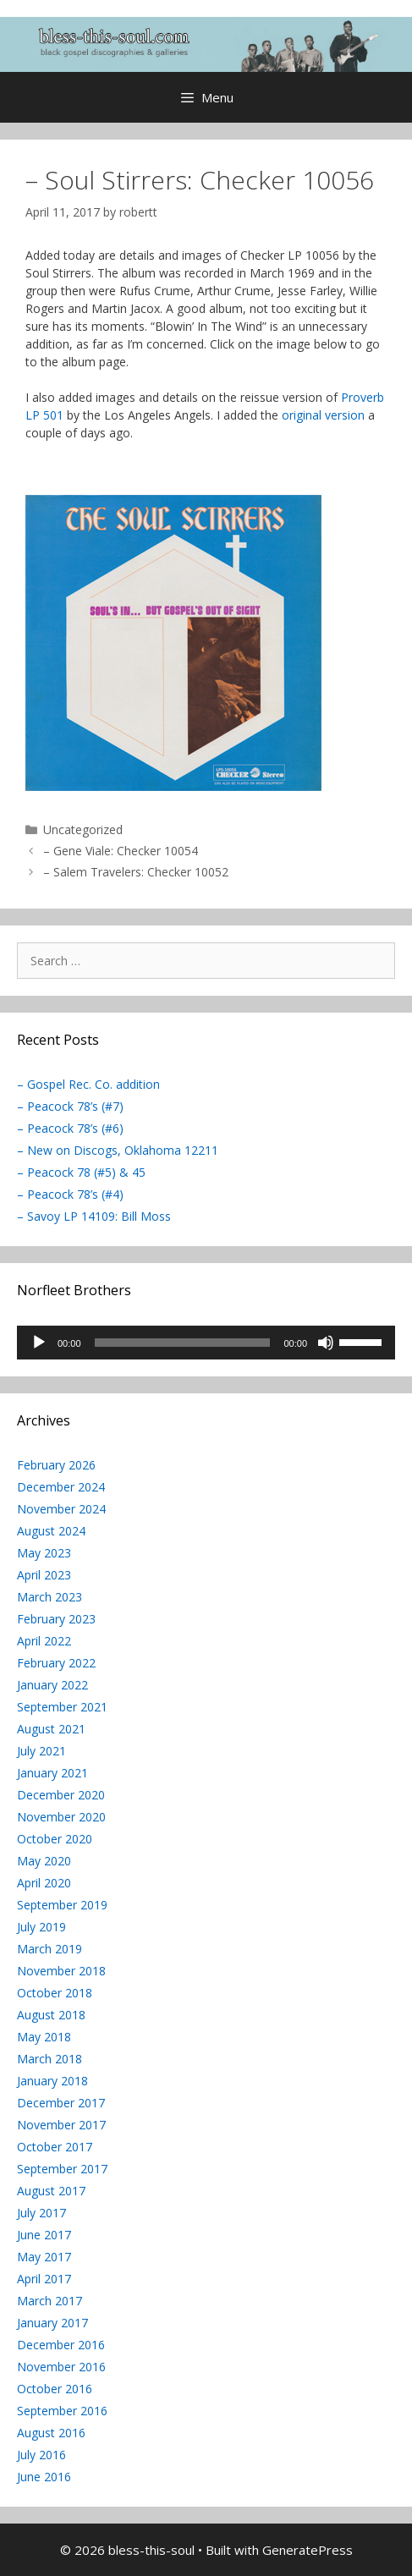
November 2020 (61, 1817)
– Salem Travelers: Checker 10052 (135, 872)
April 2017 (44, 2279)
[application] (206, 1342)
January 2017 (52, 2323)
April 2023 (44, 1575)
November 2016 (61, 2367)
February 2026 (56, 1465)
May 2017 (44, 2257)
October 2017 (54, 2147)
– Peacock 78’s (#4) (70, 1194)
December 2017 (61, 2103)
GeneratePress (307, 2549)
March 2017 (49, 2301)
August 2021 (51, 1729)
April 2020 (44, 1883)
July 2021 (41, 1751)
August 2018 (51, 2015)
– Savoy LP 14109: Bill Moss (94, 1216)
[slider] (183, 1342)
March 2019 (49, 1949)
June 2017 (44, 2235)
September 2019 (62, 1905)
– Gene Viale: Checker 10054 (120, 851)
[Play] (38, 1342)
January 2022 (52, 1685)
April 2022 (44, 1641)
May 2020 (44, 1861)
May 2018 (44, 2037)
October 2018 (54, 1993)
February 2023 (56, 1619)
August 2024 (51, 1531)
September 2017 (62, 2169)
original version (323, 415)
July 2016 (41, 2455)
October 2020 (54, 1839)
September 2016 (62, 2411)
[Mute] (325, 1342)
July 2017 (41, 2213)
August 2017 (51, 2191)
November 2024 (61, 1509)
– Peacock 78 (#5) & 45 (81, 1172)
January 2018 (52, 2081)
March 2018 (49, 2059)
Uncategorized (83, 829)
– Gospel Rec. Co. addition (88, 1084)
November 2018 (61, 1971)
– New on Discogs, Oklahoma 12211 (117, 1150)
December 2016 (61, 2345)
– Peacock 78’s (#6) (70, 1128)
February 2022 (56, 1663)
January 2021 (52, 1773)
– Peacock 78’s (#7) (70, 1106)
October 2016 (54, 2389)
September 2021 (62, 1707)
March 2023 (49, 1597)
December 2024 (61, 1487)
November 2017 (61, 2125)
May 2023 (44, 1553)
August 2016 (51, 2433)
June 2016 (44, 2477)
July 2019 (41, 1927)
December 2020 (61, 1795)
